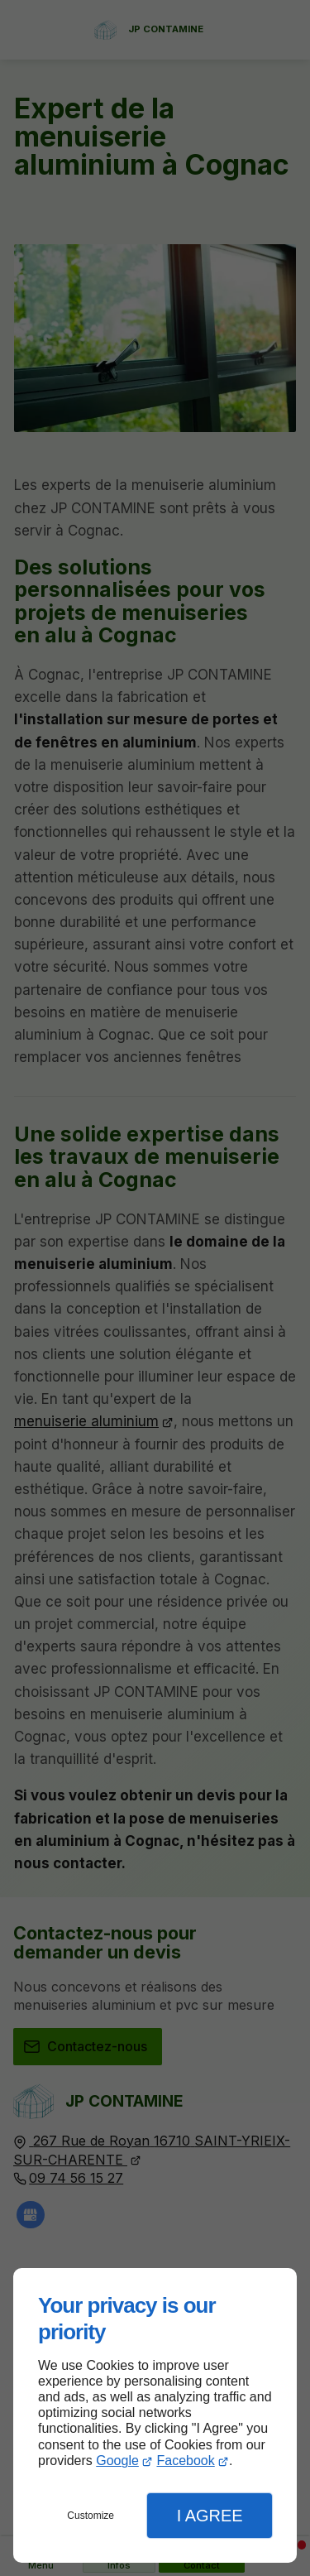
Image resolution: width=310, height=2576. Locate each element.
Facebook (185, 2460)
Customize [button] (90, 2515)
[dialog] (155, 2415)
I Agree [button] (210, 2515)
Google (117, 2460)
